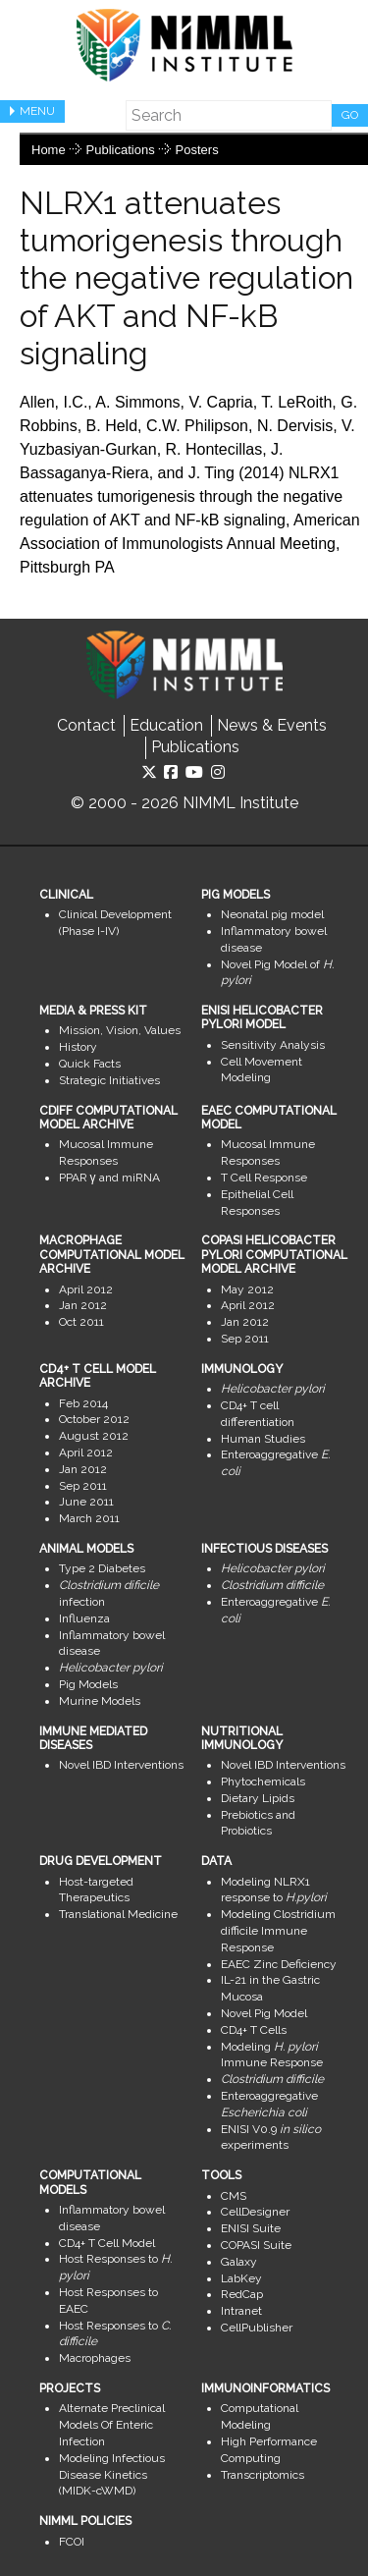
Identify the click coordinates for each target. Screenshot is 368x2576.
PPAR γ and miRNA (109, 1177)
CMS (233, 2196)
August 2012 (94, 1436)
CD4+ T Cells (254, 2030)
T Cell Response (264, 1177)
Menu (37, 111)
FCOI (71, 2542)
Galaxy (239, 2262)
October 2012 (94, 1419)
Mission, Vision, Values (120, 1030)
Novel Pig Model (264, 2013)
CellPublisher (256, 2327)
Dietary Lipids (257, 1798)
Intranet (241, 2311)
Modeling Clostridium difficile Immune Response (278, 1930)
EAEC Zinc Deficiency (279, 1964)
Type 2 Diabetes (102, 1568)
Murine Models (99, 1701)
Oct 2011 (81, 1322)
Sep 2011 (245, 1338)
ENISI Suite (251, 2228)
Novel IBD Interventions (121, 1765)
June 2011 (86, 1501)
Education (166, 725)
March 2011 (89, 1518)
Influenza (84, 1618)
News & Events (272, 725)
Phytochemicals (263, 1781)
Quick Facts (90, 1063)
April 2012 (86, 1289)
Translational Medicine (118, 1914)
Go (350, 115)
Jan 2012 (83, 1305)
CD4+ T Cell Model (107, 2243)
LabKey (241, 2278)
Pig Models (88, 1684)
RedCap (242, 2294)
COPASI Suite (256, 2245)
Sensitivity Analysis (273, 1045)
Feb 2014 (83, 1403)
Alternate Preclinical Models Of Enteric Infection (112, 2424)
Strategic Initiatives (109, 1080)
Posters (197, 149)
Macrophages (95, 2358)
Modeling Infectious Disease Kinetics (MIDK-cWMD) (112, 2474)
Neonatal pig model (272, 914)
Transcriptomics (262, 2475)
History (78, 1047)
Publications (120, 149)
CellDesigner (255, 2212)
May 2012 (247, 1289)
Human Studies (263, 1439)
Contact (86, 725)
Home (48, 149)
